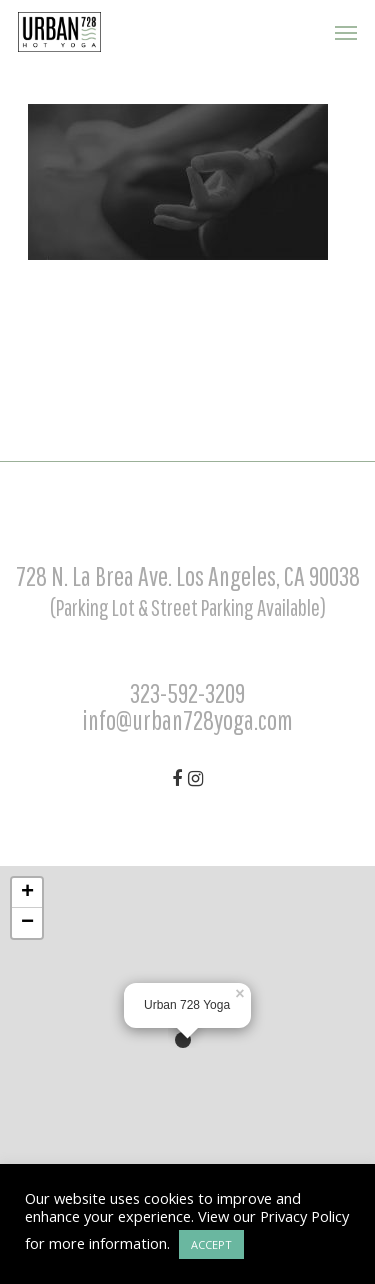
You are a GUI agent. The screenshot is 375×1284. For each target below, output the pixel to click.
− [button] (27, 923)
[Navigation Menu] (346, 32)
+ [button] (27, 893)
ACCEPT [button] (211, 1244)
